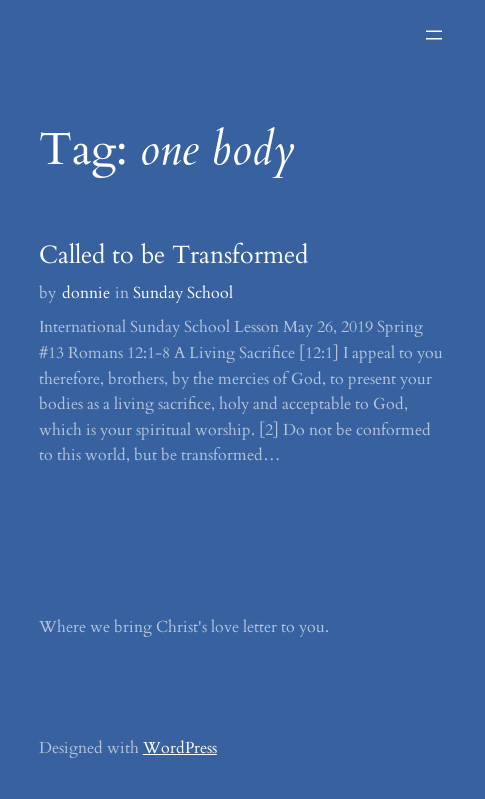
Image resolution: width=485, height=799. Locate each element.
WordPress (180, 748)
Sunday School (183, 293)
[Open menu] (434, 35)
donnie (86, 293)
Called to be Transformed (173, 255)
